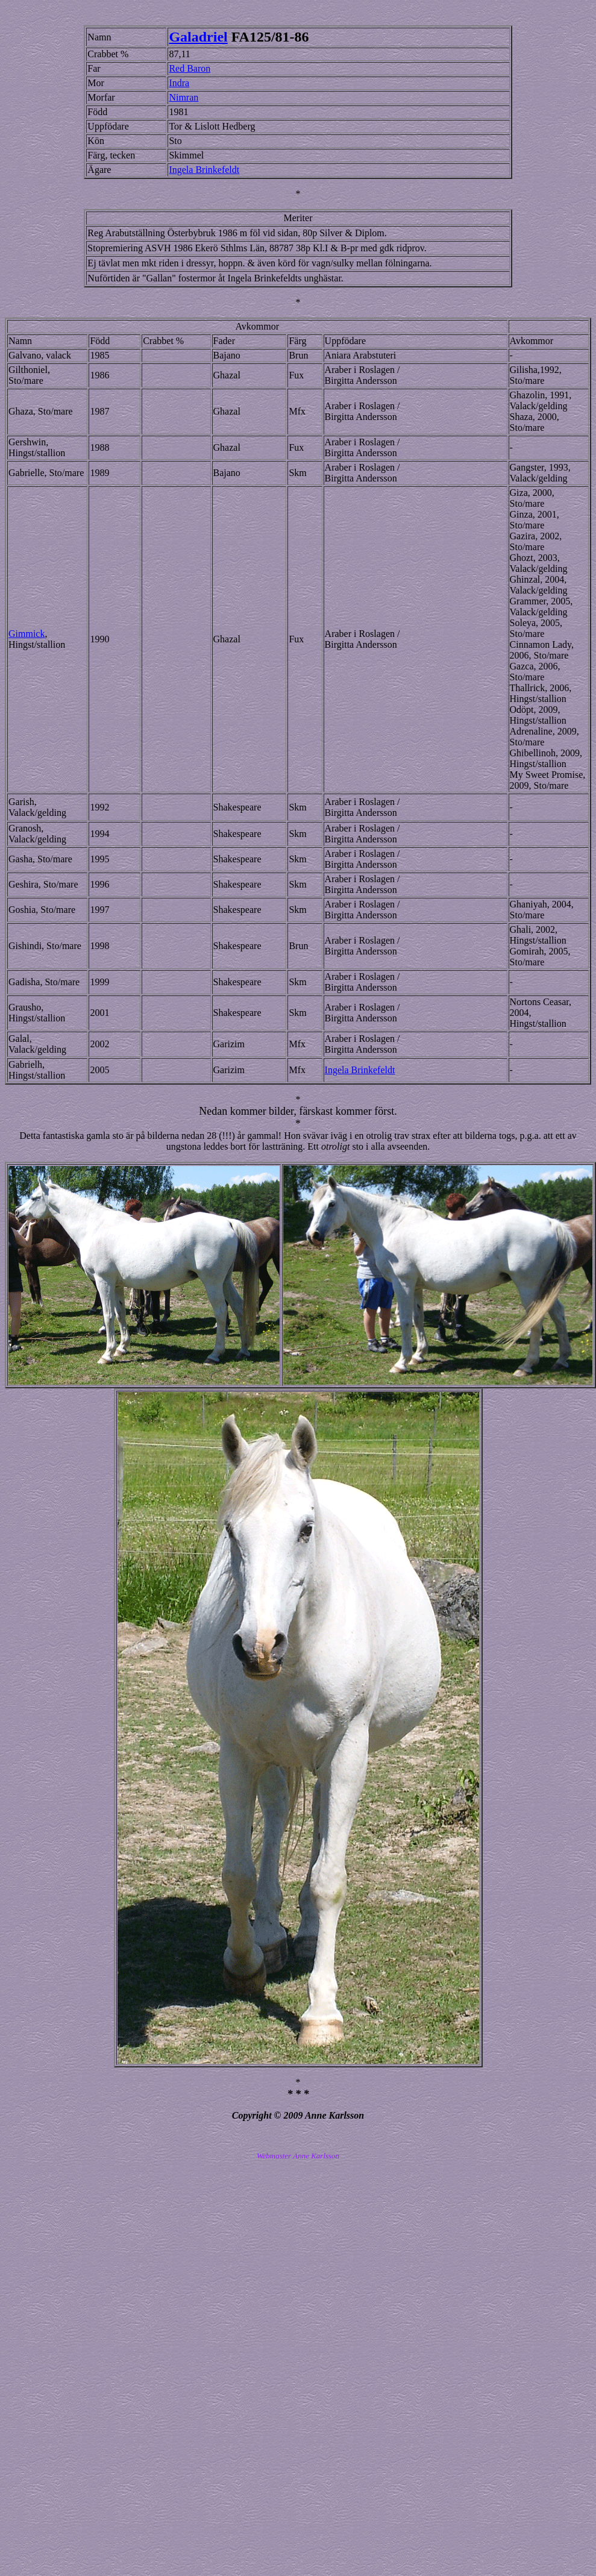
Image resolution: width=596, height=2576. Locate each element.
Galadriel (198, 37)
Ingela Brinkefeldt (204, 170)
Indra (179, 83)
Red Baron (189, 68)
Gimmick (26, 633)
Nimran (183, 97)
